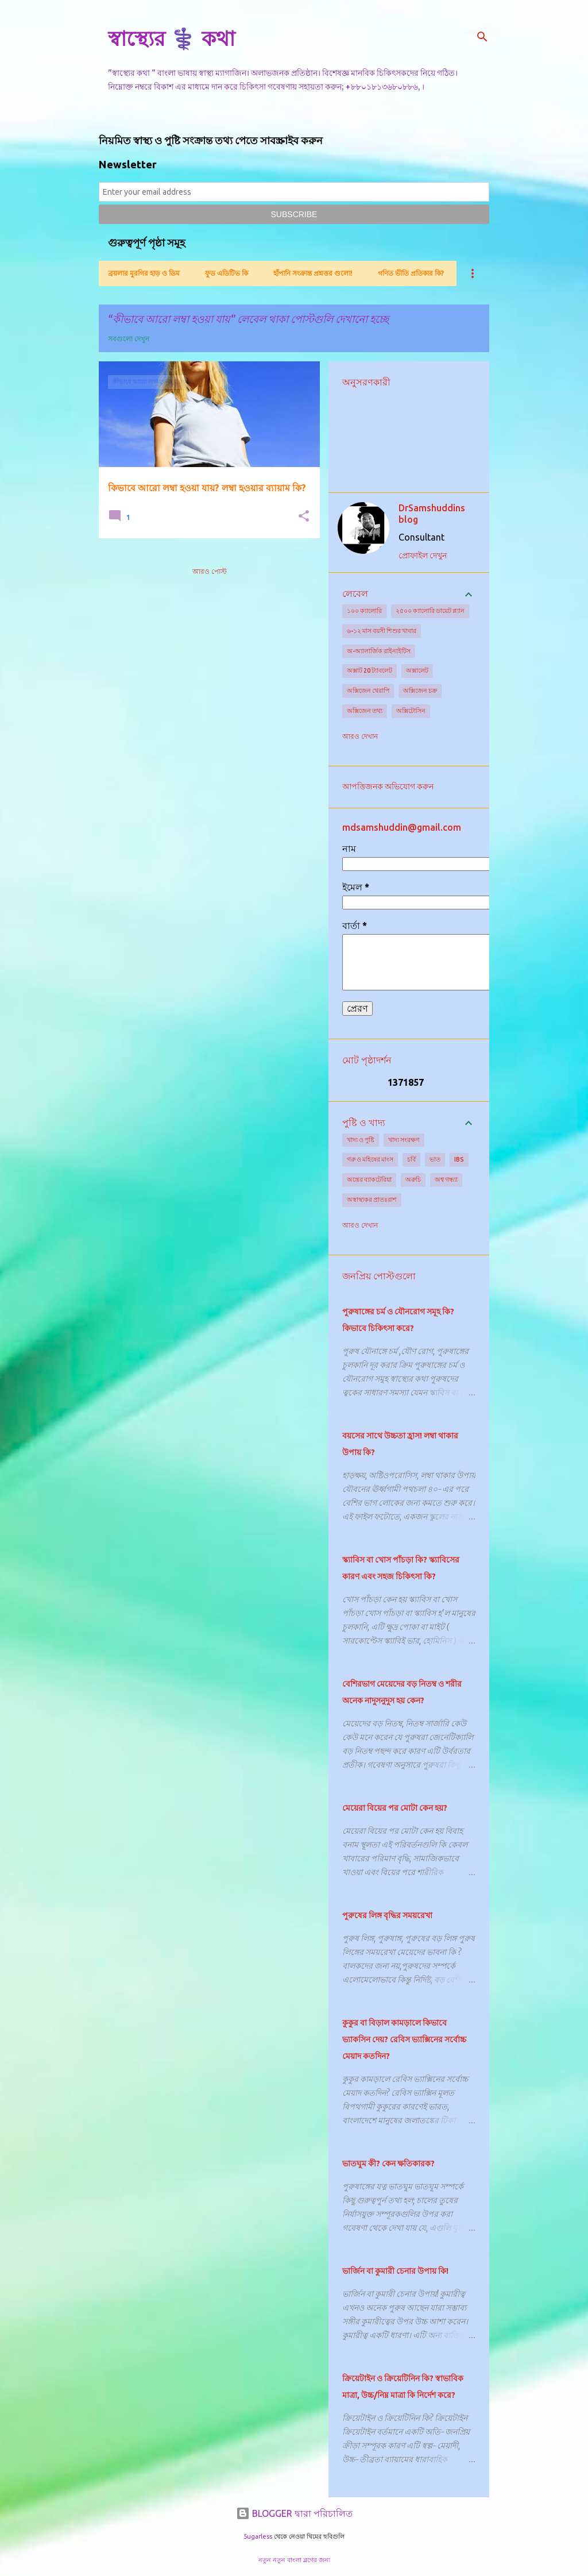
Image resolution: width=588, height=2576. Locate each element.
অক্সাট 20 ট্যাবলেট (369, 670)
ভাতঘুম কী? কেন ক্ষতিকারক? (388, 2163)
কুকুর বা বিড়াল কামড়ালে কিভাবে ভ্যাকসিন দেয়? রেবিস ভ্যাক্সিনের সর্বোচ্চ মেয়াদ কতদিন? (404, 2039)
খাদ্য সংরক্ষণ (404, 1139)
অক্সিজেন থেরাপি (368, 690)
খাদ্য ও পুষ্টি (360, 1139)
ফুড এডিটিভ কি (226, 273)
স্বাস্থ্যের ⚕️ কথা (171, 38)
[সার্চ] (482, 37)
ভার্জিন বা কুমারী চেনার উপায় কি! (395, 2271)
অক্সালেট (417, 670)
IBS (459, 1159)
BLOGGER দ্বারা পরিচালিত (294, 2513)
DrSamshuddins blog (432, 514)
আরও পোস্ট (209, 571)
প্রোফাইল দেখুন (423, 555)
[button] (304, 517)
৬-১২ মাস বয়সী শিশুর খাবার (381, 630)
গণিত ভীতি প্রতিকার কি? (411, 273)
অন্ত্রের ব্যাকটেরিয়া (369, 1179)
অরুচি (413, 1179)
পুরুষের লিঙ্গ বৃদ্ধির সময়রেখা (387, 1915)
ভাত (435, 1159)
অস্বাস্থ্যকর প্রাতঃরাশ (372, 1199)
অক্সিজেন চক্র (420, 690)
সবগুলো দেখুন (128, 338)
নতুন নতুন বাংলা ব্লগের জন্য (294, 2559)
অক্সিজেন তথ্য (364, 710)
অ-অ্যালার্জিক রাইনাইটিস (379, 650)
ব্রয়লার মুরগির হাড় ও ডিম (144, 273)
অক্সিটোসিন (410, 710)
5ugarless (257, 2536)
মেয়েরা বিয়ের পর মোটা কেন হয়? (394, 1808)
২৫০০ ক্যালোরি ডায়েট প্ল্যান (430, 610)
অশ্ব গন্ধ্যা (446, 1179)
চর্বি (411, 1159)
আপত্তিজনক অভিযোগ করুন (388, 786)
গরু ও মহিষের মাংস (370, 1159)
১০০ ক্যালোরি (364, 610)
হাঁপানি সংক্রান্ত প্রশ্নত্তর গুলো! (313, 273)
